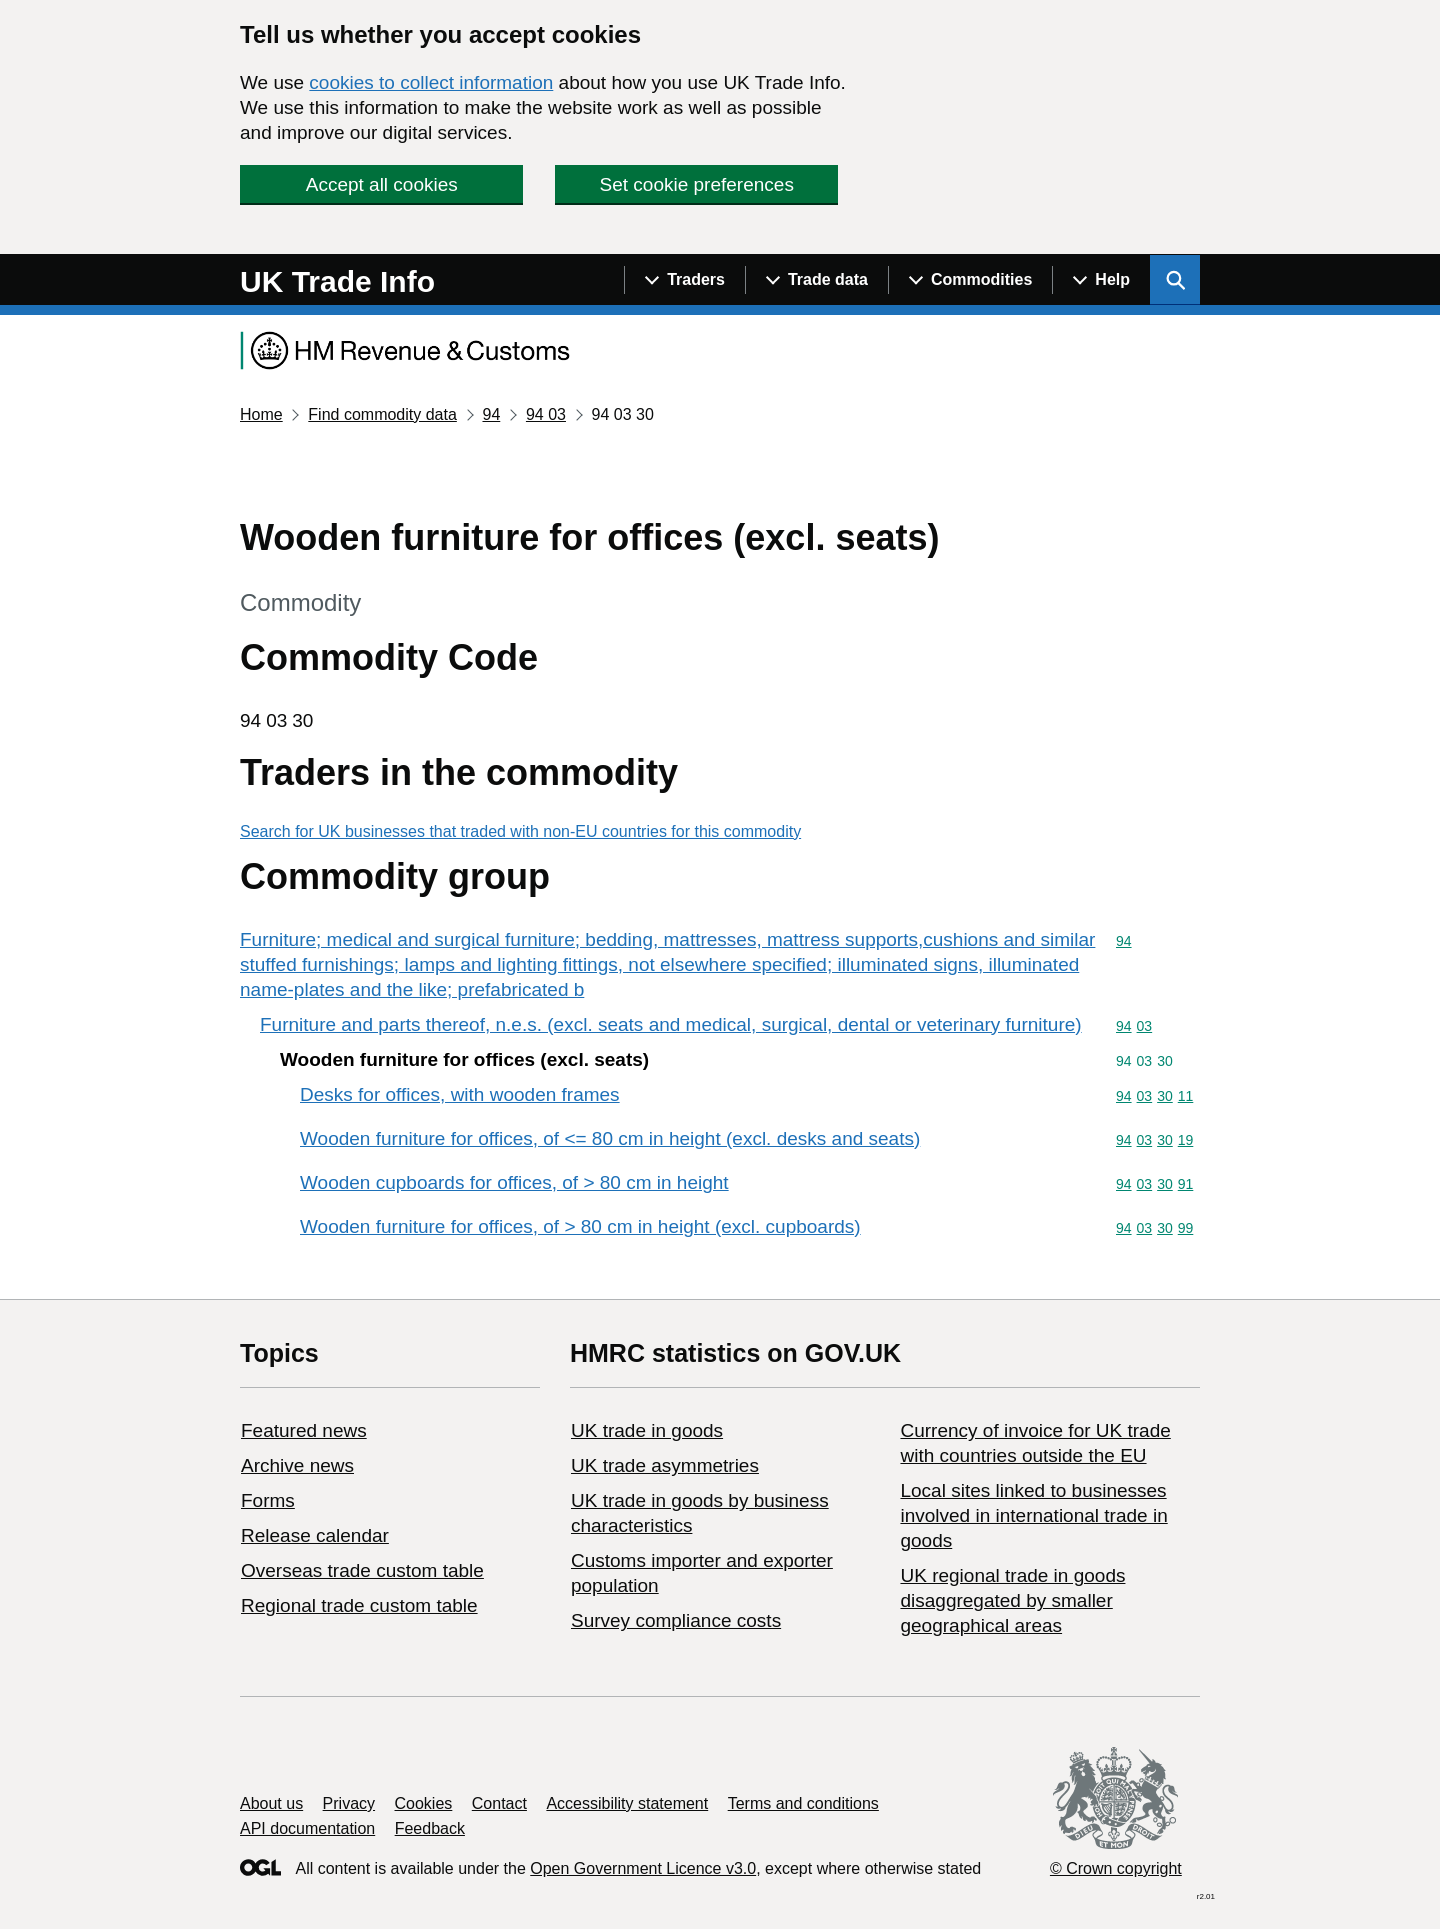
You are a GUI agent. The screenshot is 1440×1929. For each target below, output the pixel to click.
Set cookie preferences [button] (697, 184)
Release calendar (315, 1535)
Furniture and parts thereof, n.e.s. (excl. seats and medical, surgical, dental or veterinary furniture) (671, 1024)
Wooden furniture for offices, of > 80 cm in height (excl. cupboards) (580, 1226)
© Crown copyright (1116, 1868)
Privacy (349, 1803)
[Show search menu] (1175, 280)
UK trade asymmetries (665, 1465)
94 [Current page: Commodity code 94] (491, 414)
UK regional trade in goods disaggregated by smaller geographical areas (1012, 1600)
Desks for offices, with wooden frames (460, 1094)
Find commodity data (382, 414)
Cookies (424, 1803)
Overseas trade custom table (362, 1570)
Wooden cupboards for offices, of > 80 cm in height (514, 1182)
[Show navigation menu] (684, 280)
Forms (268, 1500)
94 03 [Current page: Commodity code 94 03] (546, 414)
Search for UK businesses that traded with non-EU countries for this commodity (520, 831)
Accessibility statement (627, 1803)
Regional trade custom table (359, 1605)
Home (261, 414)
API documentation (307, 1828)
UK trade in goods (647, 1430)
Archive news (297, 1465)
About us (271, 1803)
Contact (499, 1803)
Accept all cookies (382, 184)
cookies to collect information (431, 82)
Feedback (430, 1828)
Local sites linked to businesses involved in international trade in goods (1033, 1515)
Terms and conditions (803, 1803)
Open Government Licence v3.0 (643, 1868)
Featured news (304, 1430)
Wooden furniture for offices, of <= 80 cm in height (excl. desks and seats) (610, 1138)
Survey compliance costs (676, 1620)
